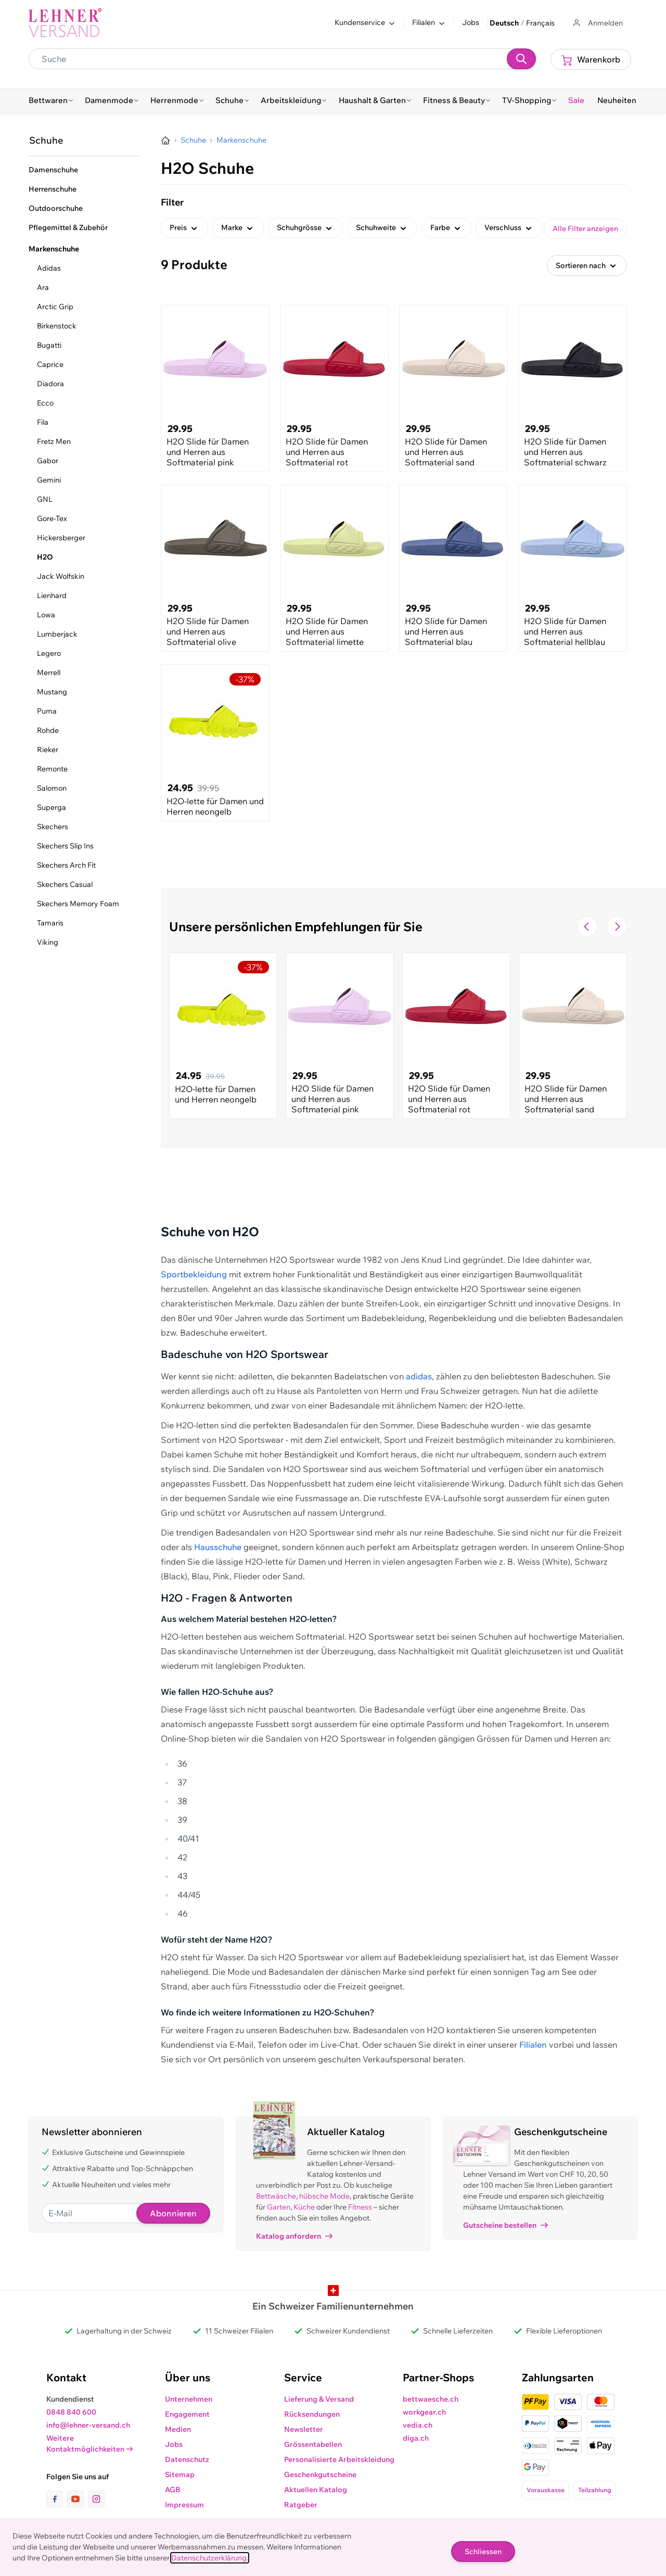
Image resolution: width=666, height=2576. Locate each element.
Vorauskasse (546, 2490)
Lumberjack (57, 634)
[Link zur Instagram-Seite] (96, 2499)
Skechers (52, 826)
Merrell (48, 672)
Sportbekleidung (194, 1274)
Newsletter (303, 2429)
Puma (47, 711)
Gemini (49, 480)
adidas (419, 1376)
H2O (45, 557)
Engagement (187, 2414)
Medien (178, 2429)
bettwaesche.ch (430, 2399)
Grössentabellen (313, 2444)
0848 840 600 (71, 2412)
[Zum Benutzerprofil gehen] (597, 23)
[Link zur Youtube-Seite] (77, 2499)
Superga (51, 807)
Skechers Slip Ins (65, 846)
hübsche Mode (324, 2196)
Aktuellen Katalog (315, 2489)
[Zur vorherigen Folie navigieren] (587, 926)
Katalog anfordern (294, 2236)
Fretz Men (54, 441)
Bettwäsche (276, 2196)
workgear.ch (424, 2412)
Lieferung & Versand (319, 2399)
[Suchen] (521, 58)
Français (540, 23)
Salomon (52, 788)
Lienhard (52, 595)
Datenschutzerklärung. (209, 2557)
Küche (304, 2207)
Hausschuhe (217, 1547)
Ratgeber (300, 2504)
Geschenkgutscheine (320, 2474)
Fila (42, 422)
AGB (173, 2489)
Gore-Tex (52, 518)
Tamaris (50, 923)
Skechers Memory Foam (78, 903)
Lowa (46, 614)
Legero (49, 653)
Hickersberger (61, 537)
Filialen (533, 2044)
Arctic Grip (55, 306)
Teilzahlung (594, 2490)
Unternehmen (188, 2399)
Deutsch (504, 23)
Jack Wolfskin (60, 576)
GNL (45, 499)
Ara (43, 287)
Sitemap (180, 2474)
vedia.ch (417, 2425)
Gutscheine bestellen (505, 2225)
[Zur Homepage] (165, 140)
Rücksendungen (312, 2414)
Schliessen (483, 2551)
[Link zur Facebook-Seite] (56, 2499)
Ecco (45, 403)
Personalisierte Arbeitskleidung (339, 2459)
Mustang (52, 691)
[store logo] (65, 22)
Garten (278, 2207)
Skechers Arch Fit (66, 865)
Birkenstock (56, 326)
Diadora (50, 383)
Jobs (470, 22)
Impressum (184, 2504)
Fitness (360, 2207)
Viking (47, 942)
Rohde (48, 730)
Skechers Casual (65, 884)
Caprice (50, 364)
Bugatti (49, 345)
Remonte (52, 768)
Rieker (47, 749)
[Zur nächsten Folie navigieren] (616, 926)
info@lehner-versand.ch (88, 2425)
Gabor (47, 460)
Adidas (49, 268)
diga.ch (416, 2438)
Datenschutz (187, 2459)
